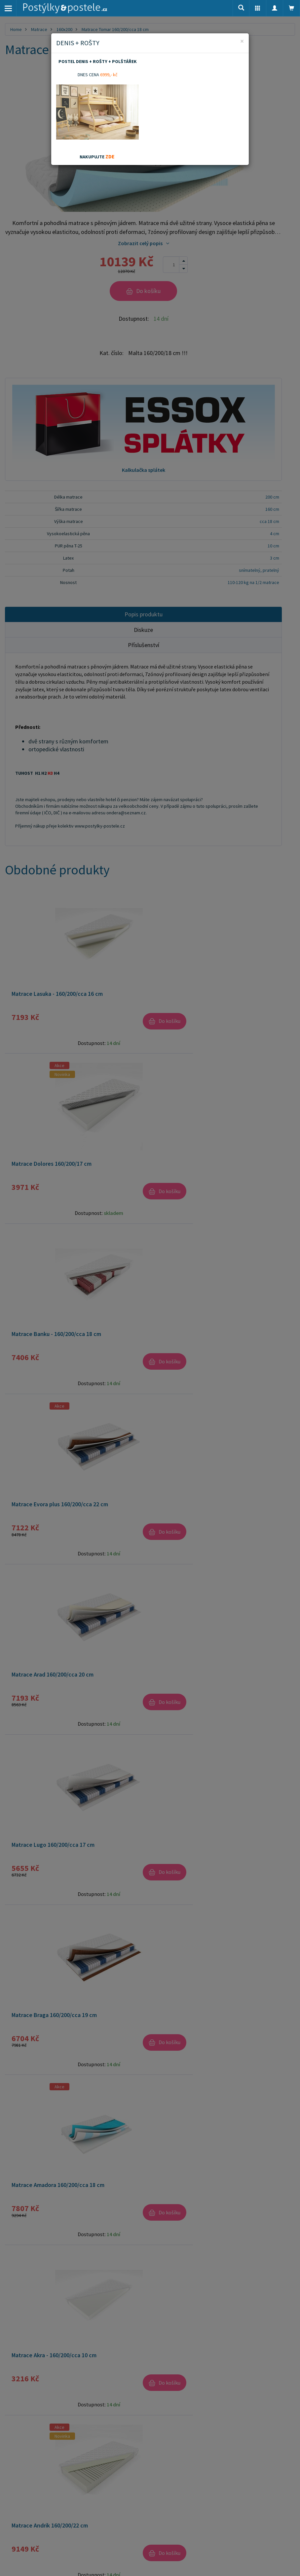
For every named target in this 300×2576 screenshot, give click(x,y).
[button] (257, 8)
